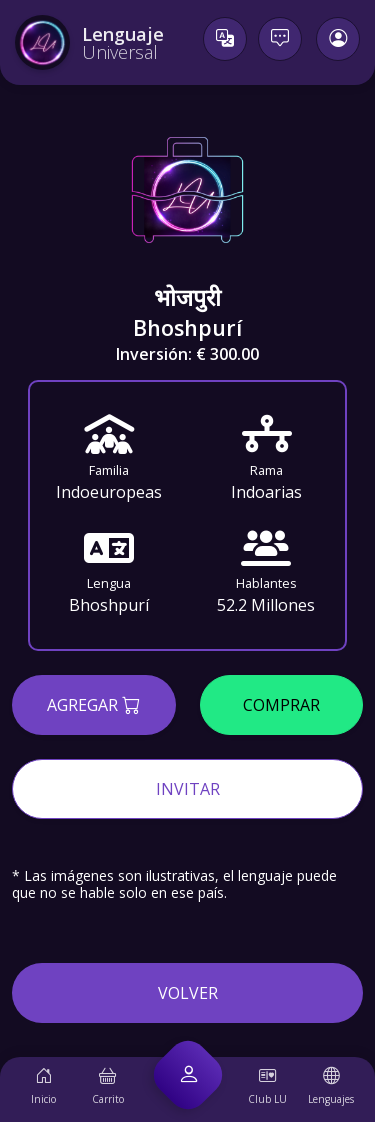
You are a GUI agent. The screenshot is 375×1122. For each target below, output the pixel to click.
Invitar (188, 789)
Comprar (281, 705)
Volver (188, 993)
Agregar (93, 704)
